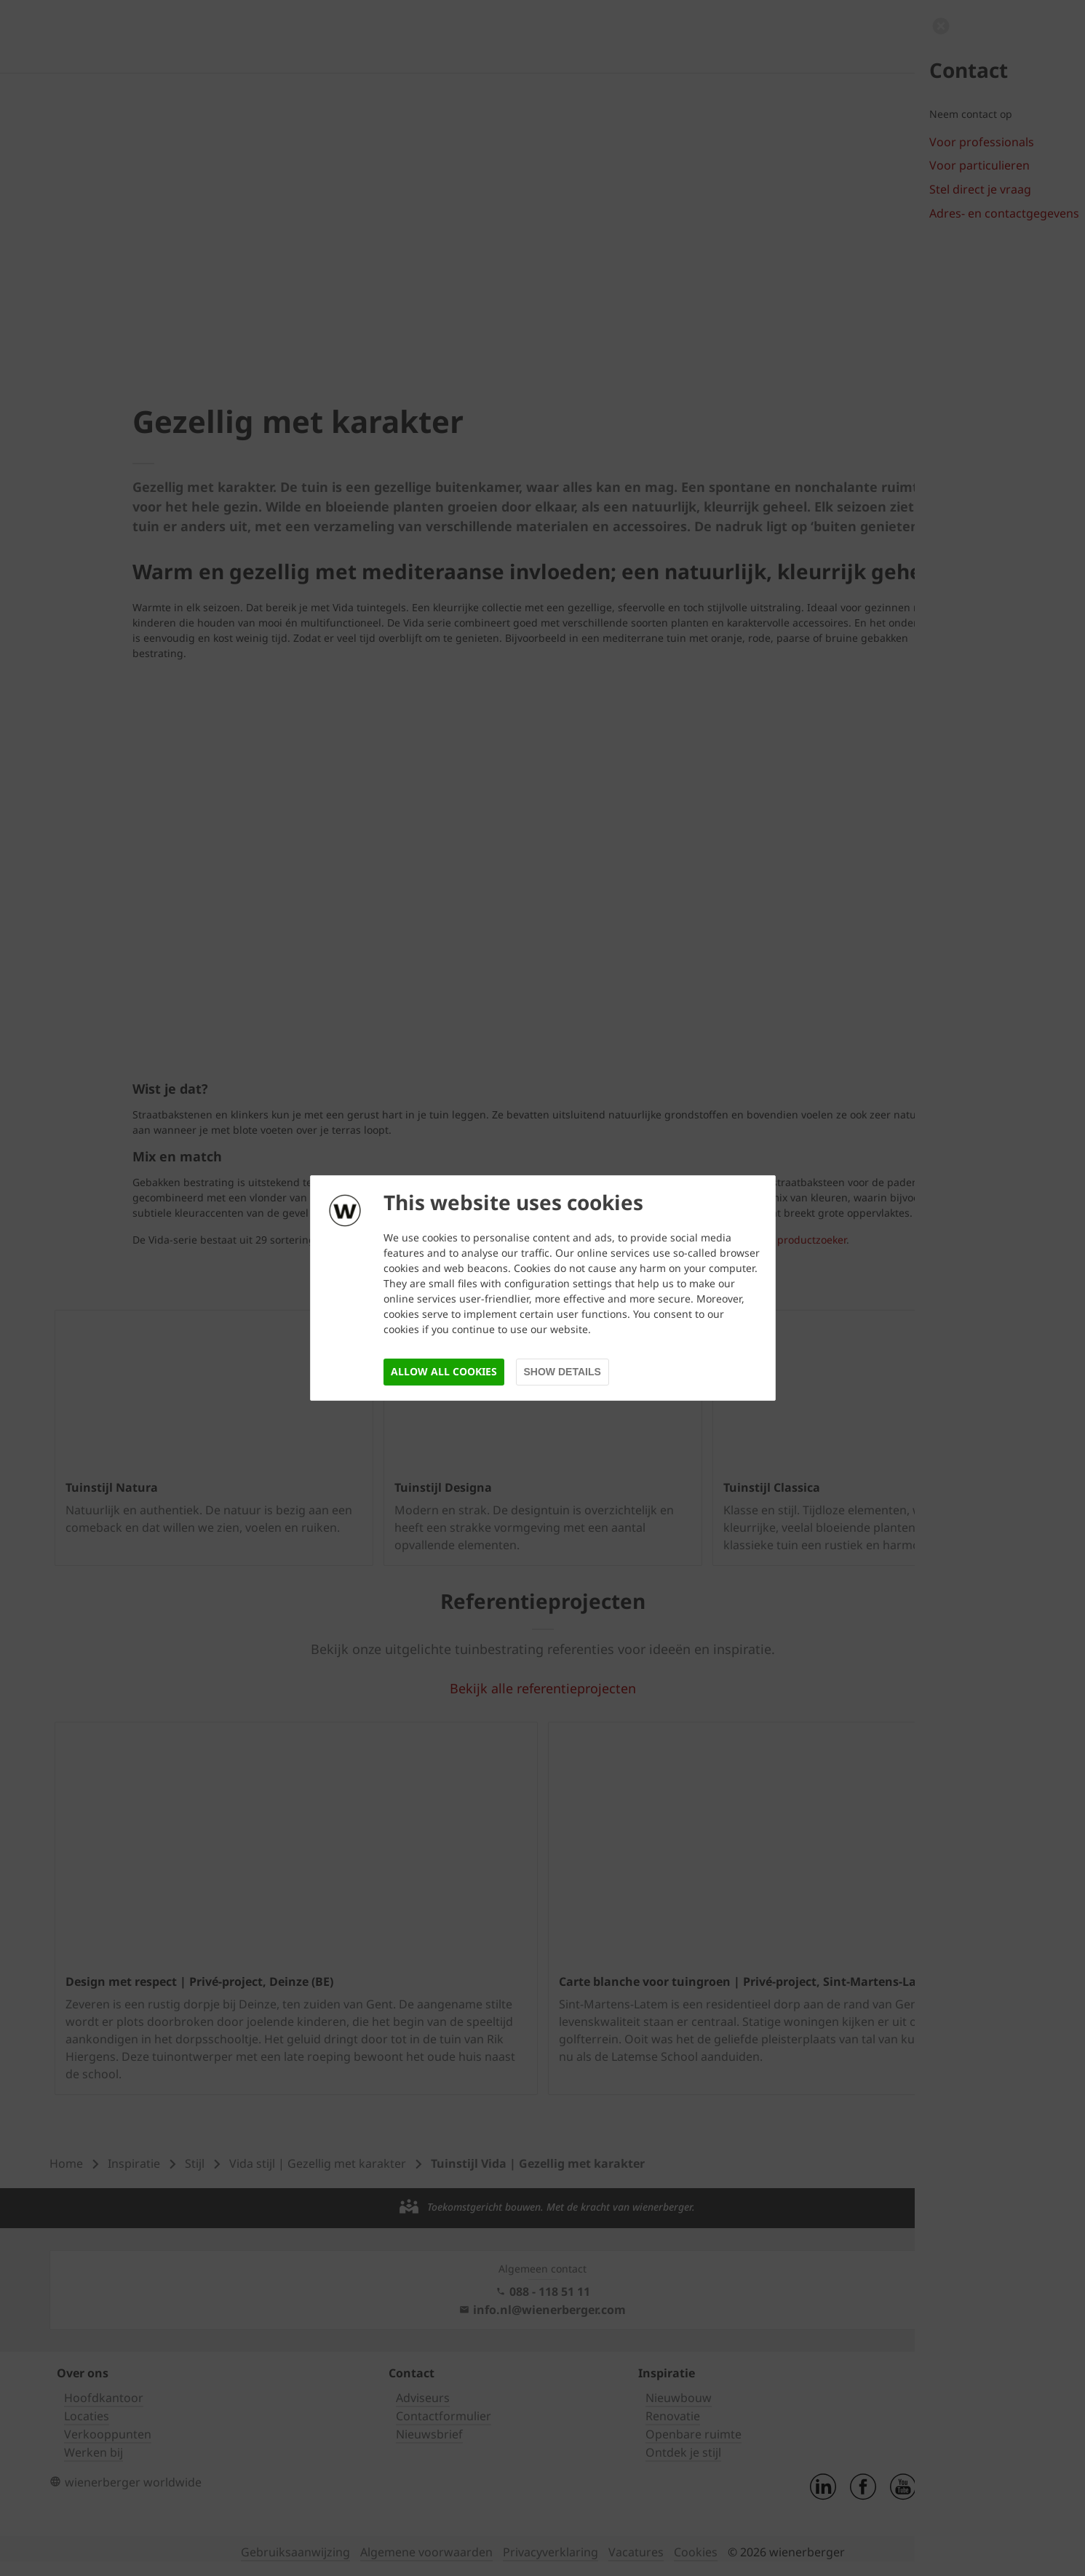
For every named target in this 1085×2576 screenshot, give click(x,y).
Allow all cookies (444, 1371)
